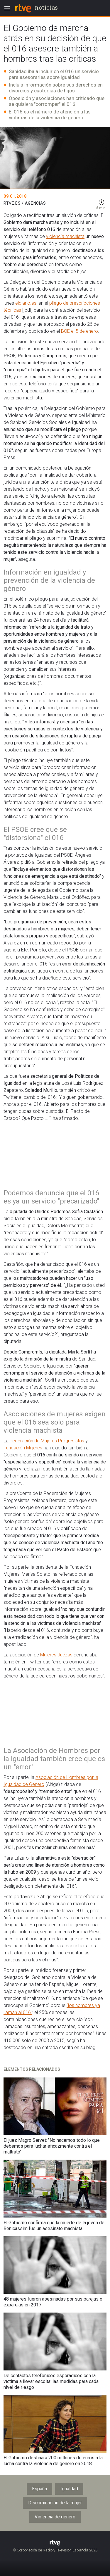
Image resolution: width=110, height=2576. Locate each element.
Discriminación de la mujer (55, 2503)
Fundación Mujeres (23, 1448)
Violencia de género (55, 2517)
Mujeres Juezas (56, 1655)
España (39, 2488)
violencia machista (65, 236)
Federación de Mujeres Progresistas (47, 1441)
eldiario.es (25, 303)
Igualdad (69, 2488)
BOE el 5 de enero (79, 331)
